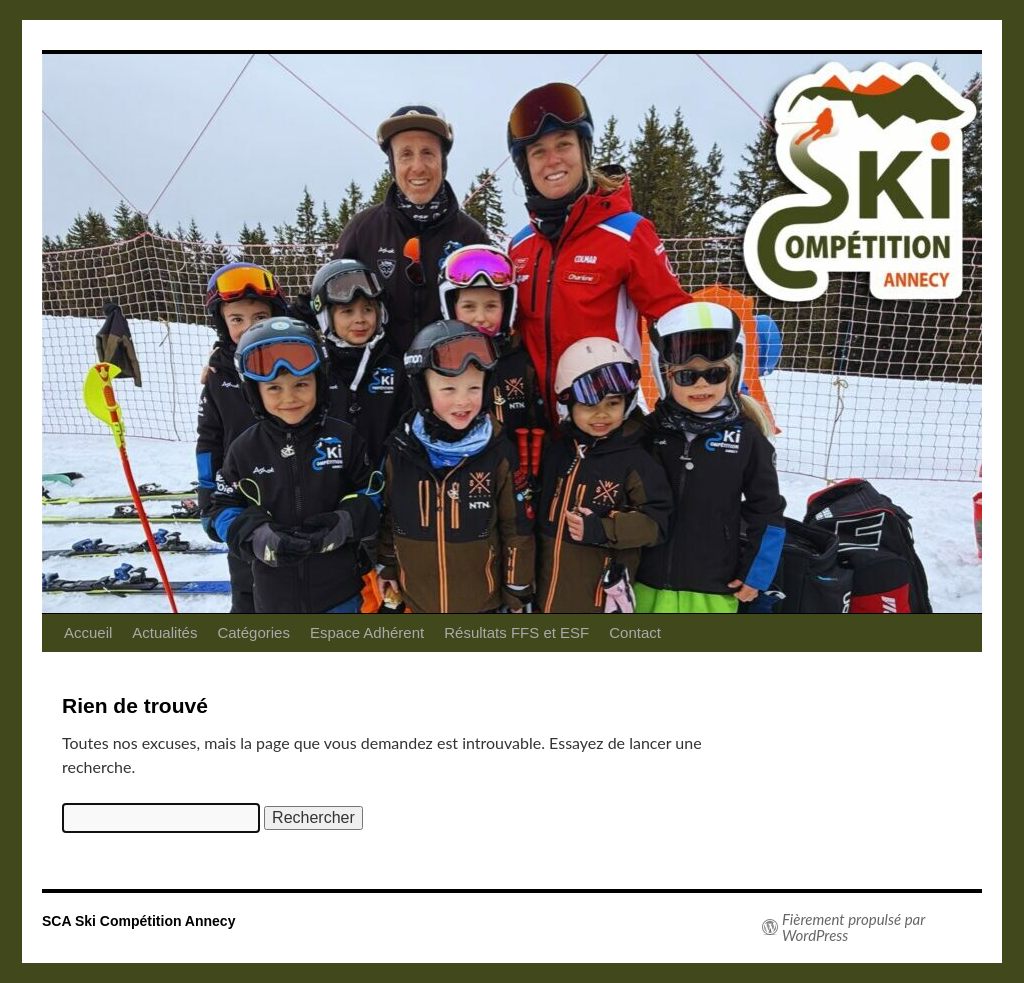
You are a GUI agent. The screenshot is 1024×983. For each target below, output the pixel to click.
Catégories (253, 632)
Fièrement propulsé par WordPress (853, 927)
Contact (635, 632)
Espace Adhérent (367, 632)
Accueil (88, 632)
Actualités (164, 632)
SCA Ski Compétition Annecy (138, 921)
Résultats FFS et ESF (516, 632)
